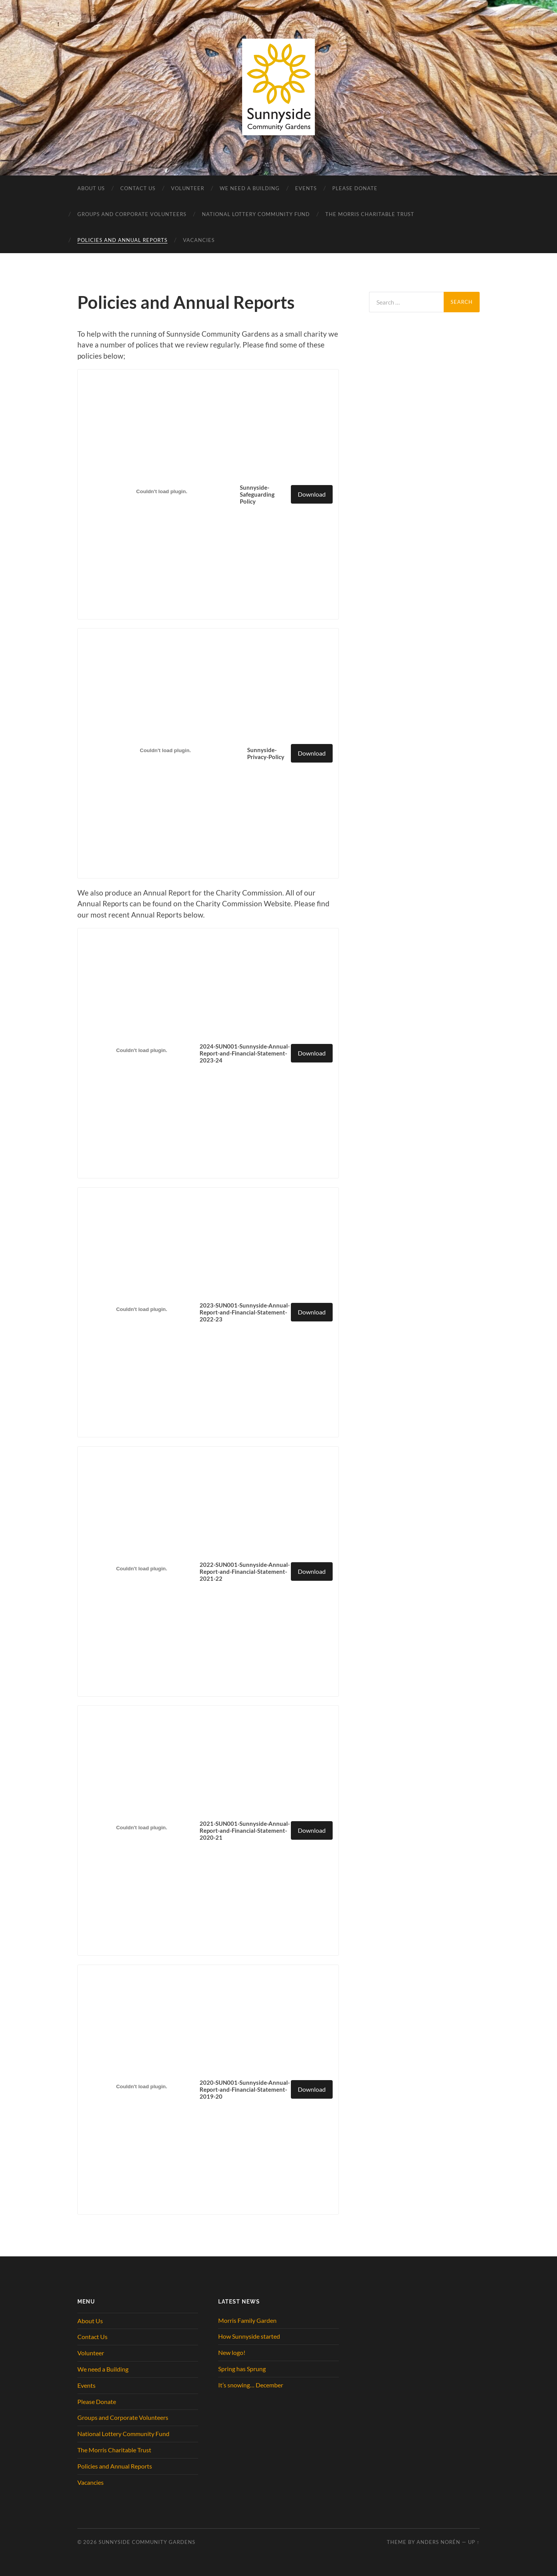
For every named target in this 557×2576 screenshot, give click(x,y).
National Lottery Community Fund (256, 214)
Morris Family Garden (247, 2320)
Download (312, 494)
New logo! (231, 2352)
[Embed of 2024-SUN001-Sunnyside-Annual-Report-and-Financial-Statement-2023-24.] (142, 1050)
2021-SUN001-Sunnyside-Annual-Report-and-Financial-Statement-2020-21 (245, 1830)
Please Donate (355, 188)
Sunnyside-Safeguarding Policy (257, 494)
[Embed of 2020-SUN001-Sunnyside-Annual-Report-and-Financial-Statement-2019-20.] (142, 2087)
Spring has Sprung (242, 2368)
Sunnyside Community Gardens (147, 2542)
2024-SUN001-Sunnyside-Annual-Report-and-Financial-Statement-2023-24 (245, 1053)
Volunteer (187, 188)
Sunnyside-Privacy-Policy (265, 753)
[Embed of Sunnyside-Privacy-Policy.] (165, 751)
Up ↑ (474, 2542)
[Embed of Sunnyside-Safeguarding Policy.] (162, 491)
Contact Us (137, 188)
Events (306, 188)
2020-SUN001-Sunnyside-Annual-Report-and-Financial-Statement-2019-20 (245, 2089)
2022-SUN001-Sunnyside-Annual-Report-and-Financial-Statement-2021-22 (245, 1571)
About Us (91, 188)
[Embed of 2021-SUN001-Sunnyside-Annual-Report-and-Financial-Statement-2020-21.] (142, 1828)
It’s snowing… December (250, 2385)
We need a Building (250, 188)
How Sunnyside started (249, 2336)
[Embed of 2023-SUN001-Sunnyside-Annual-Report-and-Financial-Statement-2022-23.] (142, 1309)
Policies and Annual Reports (122, 240)
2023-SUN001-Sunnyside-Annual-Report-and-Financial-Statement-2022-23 (245, 1312)
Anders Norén (438, 2542)
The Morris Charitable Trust (369, 214)
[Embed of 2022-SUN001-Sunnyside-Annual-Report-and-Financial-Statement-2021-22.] (142, 1568)
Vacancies (199, 240)
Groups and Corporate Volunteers (131, 214)
